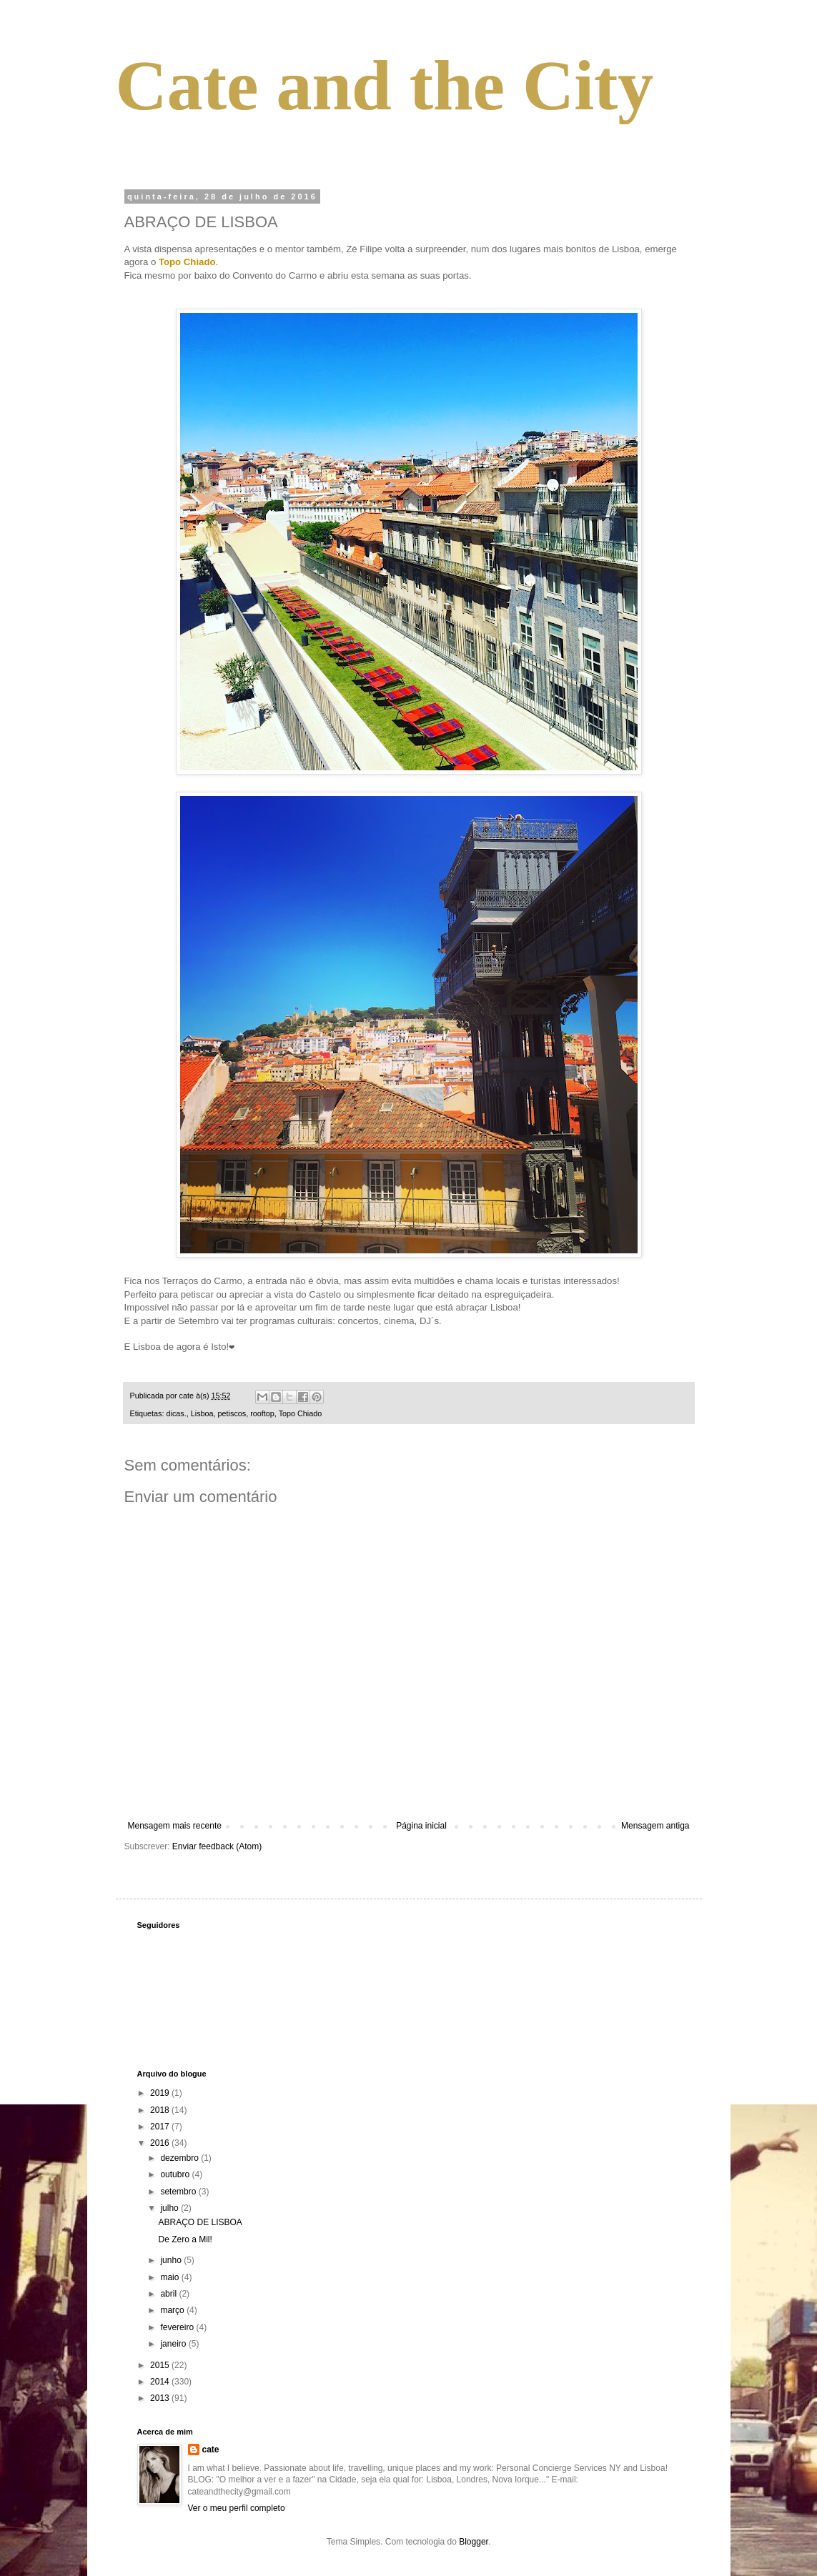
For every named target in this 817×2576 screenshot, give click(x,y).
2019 (161, 2093)
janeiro (174, 2344)
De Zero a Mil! (185, 2239)
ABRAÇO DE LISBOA (200, 2222)
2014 (161, 2382)
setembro (179, 2192)
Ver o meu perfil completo (236, 2508)
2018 (161, 2110)
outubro (176, 2174)
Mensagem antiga (655, 1826)
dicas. (177, 1413)
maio (170, 2277)
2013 (161, 2398)
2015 (161, 2365)
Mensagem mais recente (175, 1826)
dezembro (180, 2158)
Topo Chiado (300, 1413)
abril (169, 2294)
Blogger (473, 2542)
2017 (161, 2127)
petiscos (232, 1413)
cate (210, 2450)
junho (172, 2260)
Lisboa (202, 1413)
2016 (161, 2143)
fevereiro (178, 2327)
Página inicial (421, 1826)
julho (170, 2208)
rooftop (262, 1413)
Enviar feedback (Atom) (217, 1846)
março (173, 2310)
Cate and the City (385, 85)
